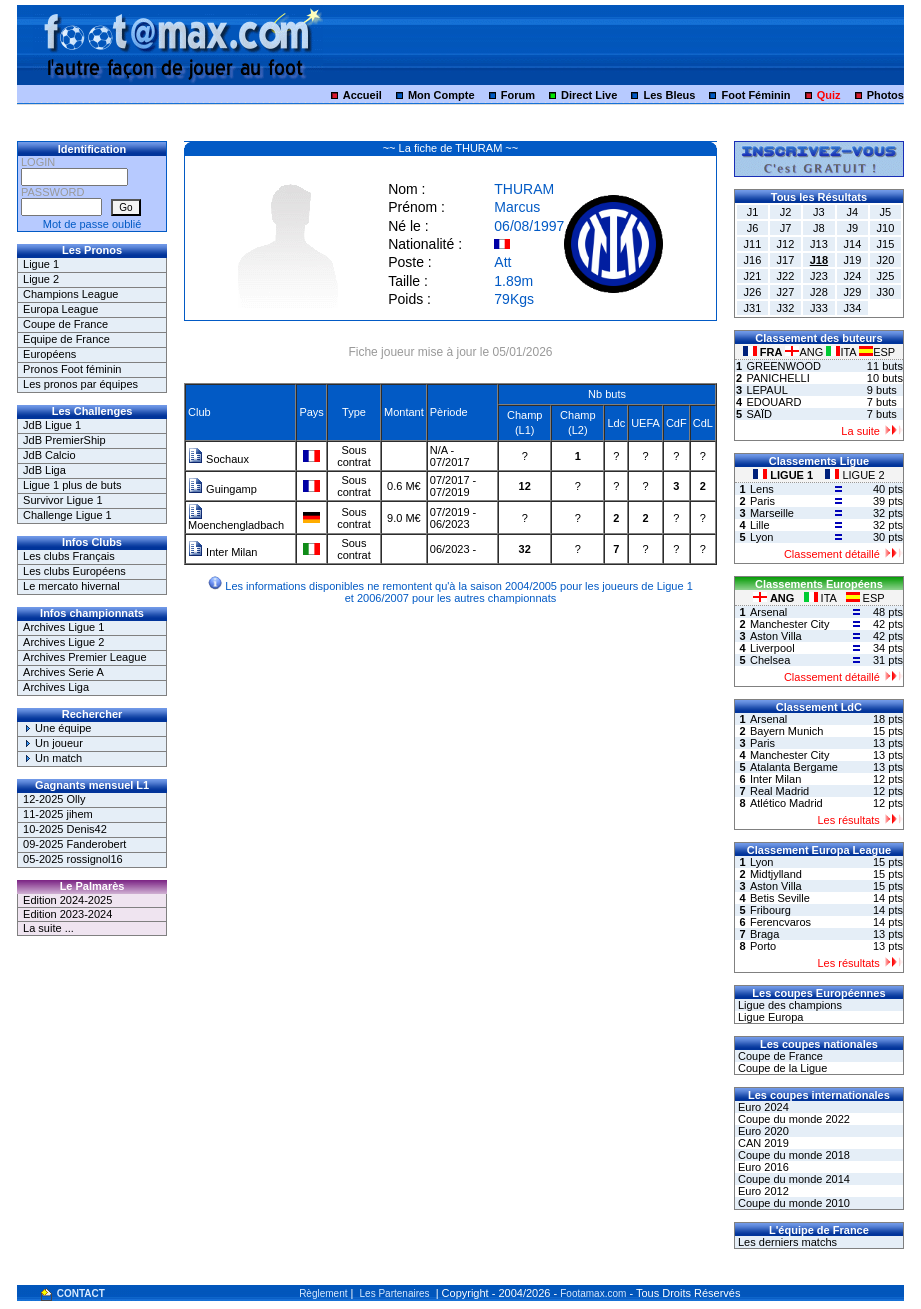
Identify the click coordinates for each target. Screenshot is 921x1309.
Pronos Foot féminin (72, 369)
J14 (853, 244)
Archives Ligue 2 (63, 642)
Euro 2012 (762, 1191)
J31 (753, 308)
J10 (886, 228)
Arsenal (768, 612)
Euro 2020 (762, 1131)
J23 (819, 276)
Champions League (70, 294)
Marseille (772, 513)
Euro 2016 (762, 1167)
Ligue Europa (769, 1017)
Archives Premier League (85, 657)
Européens (49, 354)
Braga (764, 934)
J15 (886, 244)
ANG (805, 352)
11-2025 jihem (58, 814)
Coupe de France (65, 324)
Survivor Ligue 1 (63, 500)
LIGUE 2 (854, 475)
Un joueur (53, 743)
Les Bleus (669, 95)
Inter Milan (222, 552)
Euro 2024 (762, 1107)
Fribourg (770, 910)
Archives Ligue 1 (63, 627)
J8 (819, 228)
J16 (753, 260)
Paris (762, 501)
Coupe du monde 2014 (792, 1179)
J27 (786, 292)
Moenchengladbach (236, 520)
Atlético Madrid (786, 803)
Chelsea (770, 660)
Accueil (362, 95)
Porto (763, 946)
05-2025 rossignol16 (73, 859)
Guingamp (222, 489)
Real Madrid (779, 791)
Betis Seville (780, 898)
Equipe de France (66, 339)
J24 (853, 276)
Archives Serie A (63, 672)
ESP (877, 352)
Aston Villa (776, 636)
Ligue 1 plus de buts (72, 485)
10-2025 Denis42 (65, 829)
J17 (786, 260)
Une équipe (57, 728)
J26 (753, 292)
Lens (762, 489)
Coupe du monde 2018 (792, 1155)
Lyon (761, 537)
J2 (786, 212)
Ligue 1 (41, 264)
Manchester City (789, 624)
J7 (786, 228)
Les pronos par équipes (80, 384)
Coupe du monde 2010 (792, 1203)
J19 (853, 260)
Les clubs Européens (74, 571)
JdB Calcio (49, 455)
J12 (786, 244)
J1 (753, 212)
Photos (885, 95)
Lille (760, 525)
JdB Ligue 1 (52, 425)
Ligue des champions (788, 1005)
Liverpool (772, 648)
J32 (786, 308)
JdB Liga (44, 470)
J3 (819, 212)
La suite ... (48, 928)
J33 (819, 308)
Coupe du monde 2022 (792, 1119)
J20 (886, 260)
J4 (853, 212)
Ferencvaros (780, 922)
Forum (518, 95)
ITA (842, 352)
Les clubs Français (69, 556)
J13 (819, 244)
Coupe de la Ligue (781, 1068)
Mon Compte (441, 95)
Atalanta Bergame (794, 767)
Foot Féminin (756, 95)
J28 (819, 292)
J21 (753, 276)
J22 (786, 276)
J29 (853, 292)
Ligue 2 (41, 279)
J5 (886, 212)
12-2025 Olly (54, 799)
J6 (753, 228)
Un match (52, 758)
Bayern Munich (786, 731)
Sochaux (218, 459)
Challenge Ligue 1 (67, 515)
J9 (853, 228)
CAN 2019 (762, 1143)
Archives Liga (56, 687)
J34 (853, 308)
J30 (886, 292)
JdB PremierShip (64, 440)
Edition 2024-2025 (67, 900)
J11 (753, 244)
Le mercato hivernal (71, 586)
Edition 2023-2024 (67, 914)
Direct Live (589, 95)
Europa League (60, 309)
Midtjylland (776, 874)
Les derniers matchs (786, 1242)
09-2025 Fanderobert (74, 844)
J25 (886, 276)
